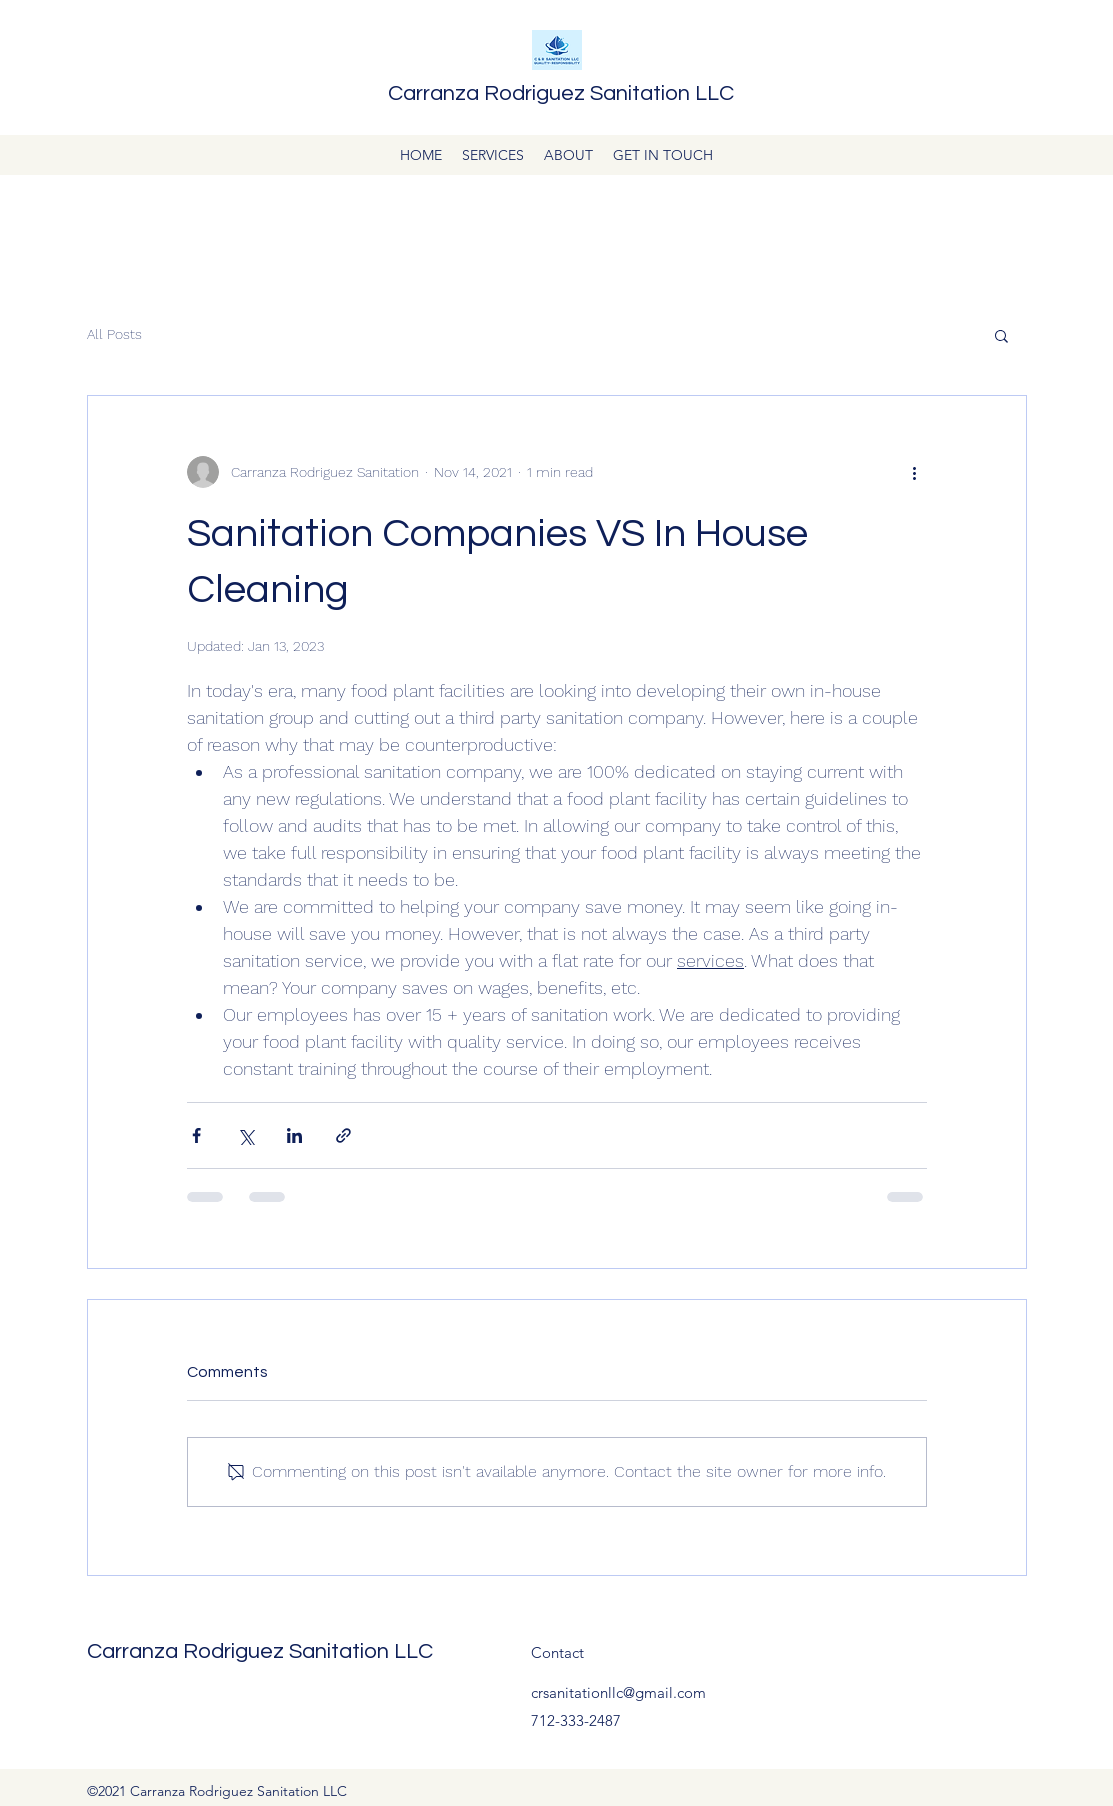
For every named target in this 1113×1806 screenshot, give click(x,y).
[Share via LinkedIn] (294, 1135)
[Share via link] (343, 1135)
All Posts (114, 334)
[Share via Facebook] (196, 1135)
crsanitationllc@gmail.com (618, 1692)
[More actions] (915, 472)
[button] (1001, 335)
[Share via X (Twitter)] (245, 1135)
